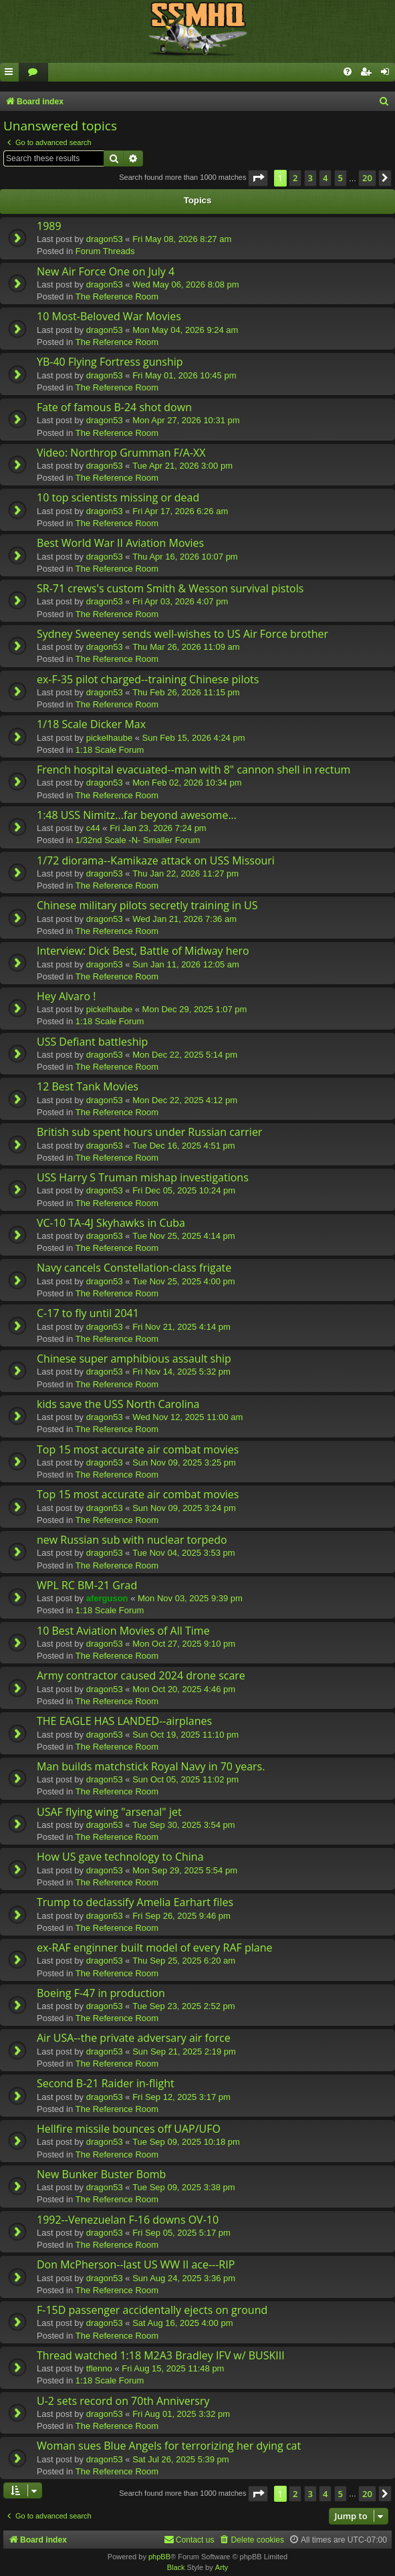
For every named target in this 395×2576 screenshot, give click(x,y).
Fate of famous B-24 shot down (114, 407)
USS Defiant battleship (92, 1041)
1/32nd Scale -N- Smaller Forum (138, 840)
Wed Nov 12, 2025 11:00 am (187, 1417)
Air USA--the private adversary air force (134, 2037)
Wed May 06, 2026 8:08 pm (185, 284)
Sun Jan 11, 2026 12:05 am (185, 964)
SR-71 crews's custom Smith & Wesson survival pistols (170, 588)
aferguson (107, 1598)
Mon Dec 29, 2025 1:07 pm (194, 1009)
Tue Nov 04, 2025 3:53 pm (183, 1553)
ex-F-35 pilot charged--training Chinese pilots (148, 679)
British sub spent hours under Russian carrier (149, 1132)
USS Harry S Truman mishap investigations (143, 1177)
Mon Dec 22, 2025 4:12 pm (184, 1100)
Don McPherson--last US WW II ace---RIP (136, 2264)
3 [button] (310, 178)
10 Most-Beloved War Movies (109, 316)
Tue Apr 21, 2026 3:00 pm (182, 466)
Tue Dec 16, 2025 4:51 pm (183, 1146)
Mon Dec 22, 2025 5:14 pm (184, 1055)
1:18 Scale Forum (110, 750)
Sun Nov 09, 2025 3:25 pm (184, 1462)
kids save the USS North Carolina (118, 1404)
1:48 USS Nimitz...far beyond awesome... (137, 815)
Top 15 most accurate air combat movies (138, 1449)
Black (176, 2567)
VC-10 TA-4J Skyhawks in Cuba (111, 1222)
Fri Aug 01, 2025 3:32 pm (181, 2414)
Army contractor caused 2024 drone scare (141, 1675)
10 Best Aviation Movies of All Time (123, 1630)
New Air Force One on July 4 (105, 271)
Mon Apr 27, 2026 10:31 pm (185, 420)
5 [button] (340, 178)
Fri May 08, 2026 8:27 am (181, 239)
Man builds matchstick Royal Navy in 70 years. (151, 1766)
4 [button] (325, 178)
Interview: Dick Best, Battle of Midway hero (143, 950)
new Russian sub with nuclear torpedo (132, 1539)
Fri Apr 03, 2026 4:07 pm (180, 601)
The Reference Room (117, 296)
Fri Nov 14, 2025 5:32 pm (181, 1372)
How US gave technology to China (120, 1856)
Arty (222, 2567)
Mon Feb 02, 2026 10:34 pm (186, 783)
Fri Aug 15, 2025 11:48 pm (173, 2368)
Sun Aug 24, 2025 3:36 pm (183, 2278)
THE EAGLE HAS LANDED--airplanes (124, 1721)
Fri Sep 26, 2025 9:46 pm (181, 1916)
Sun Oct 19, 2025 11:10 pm (185, 1735)
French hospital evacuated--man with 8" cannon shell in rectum (193, 769)
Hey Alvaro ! (66, 996)
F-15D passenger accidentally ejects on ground (152, 2310)
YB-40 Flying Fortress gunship (110, 361)
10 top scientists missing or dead (118, 497)
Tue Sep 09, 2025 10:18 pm (186, 2142)
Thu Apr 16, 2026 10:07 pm (185, 557)
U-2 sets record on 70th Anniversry (123, 2400)
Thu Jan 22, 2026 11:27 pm (185, 873)
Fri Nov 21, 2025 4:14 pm (181, 1327)
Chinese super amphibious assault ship (134, 1358)
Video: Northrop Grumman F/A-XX (121, 452)
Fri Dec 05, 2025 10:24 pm (183, 1190)
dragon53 (104, 239)
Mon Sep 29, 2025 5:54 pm (184, 1870)
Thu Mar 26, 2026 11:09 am (185, 647)
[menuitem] (33, 73)
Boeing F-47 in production (101, 1993)
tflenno (99, 2368)
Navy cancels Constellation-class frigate (134, 1267)
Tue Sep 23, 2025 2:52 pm (183, 2006)
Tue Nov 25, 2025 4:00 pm (183, 1281)
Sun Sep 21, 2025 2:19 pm (184, 2051)
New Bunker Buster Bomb (101, 2174)
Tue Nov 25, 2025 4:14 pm (183, 1236)
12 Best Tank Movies (87, 1086)
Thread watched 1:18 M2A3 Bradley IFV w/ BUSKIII (161, 2355)
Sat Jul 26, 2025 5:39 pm (180, 2459)
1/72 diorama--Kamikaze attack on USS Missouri (156, 860)
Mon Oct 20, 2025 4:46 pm (183, 1689)
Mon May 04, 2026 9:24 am (185, 330)
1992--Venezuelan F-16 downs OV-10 (128, 2219)
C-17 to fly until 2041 (88, 1313)
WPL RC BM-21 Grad (87, 1585)
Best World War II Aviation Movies (120, 543)
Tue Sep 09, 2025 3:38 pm (183, 2187)
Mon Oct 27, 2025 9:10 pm (183, 1644)
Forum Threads (105, 251)
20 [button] (367, 178)
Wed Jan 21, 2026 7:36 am (184, 919)
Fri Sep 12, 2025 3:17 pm (181, 2097)
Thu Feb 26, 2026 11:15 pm (185, 692)
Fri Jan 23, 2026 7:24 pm (158, 828)
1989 (49, 226)
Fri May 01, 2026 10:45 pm (184, 375)
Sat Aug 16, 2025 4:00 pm (182, 2323)
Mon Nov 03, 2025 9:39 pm (190, 1598)
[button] (258, 178)
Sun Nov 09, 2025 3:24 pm (184, 1508)
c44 (93, 828)
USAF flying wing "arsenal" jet (109, 1811)
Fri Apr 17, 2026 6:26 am (180, 511)
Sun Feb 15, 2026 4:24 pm (193, 738)
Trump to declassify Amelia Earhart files (135, 1902)
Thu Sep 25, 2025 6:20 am (183, 1961)
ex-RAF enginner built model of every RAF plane (154, 1947)
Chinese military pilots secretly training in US (147, 905)
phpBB (159, 2557)
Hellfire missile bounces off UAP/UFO (129, 2128)
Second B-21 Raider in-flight (105, 2083)
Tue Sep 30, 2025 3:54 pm (183, 1825)
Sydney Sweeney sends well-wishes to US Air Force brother (182, 633)
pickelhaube (109, 738)
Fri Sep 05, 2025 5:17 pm (181, 2233)
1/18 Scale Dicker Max (91, 724)
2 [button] (295, 178)
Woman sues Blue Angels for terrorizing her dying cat (169, 2445)
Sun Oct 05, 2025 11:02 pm (185, 1779)
